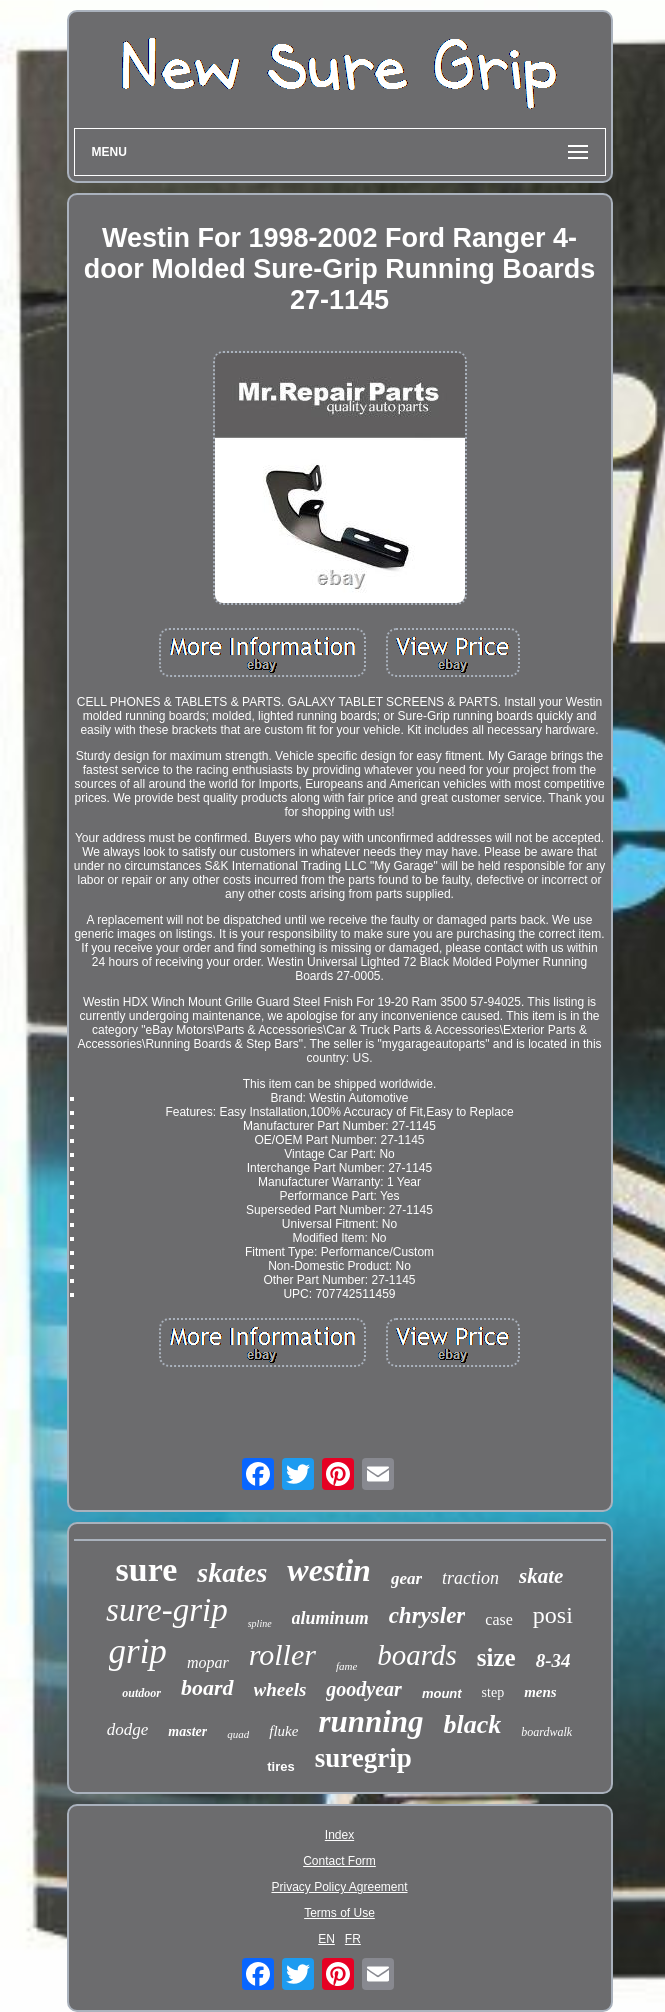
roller (282, 1654)
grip (138, 1651)
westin (329, 1570)
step (493, 1692)
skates (232, 1572)
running (370, 1721)
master (187, 1731)
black (473, 1724)
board (207, 1687)
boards (417, 1655)
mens (540, 1692)
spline (260, 1623)
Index (339, 1835)
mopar (208, 1662)
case (499, 1619)
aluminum (330, 1618)
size (496, 1657)
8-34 (553, 1660)
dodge (128, 1729)
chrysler (427, 1615)
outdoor (141, 1693)
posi (553, 1615)
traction (470, 1578)
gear (406, 1578)
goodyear (364, 1689)
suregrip (363, 1758)
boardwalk (546, 1732)
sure (147, 1569)
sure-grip (167, 1610)
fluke (283, 1731)
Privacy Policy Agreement (339, 1887)
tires (280, 1766)
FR (353, 1939)
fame (346, 1666)
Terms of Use (339, 1913)
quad (238, 1734)
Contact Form (339, 1861)
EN (326, 1939)
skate (541, 1576)
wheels (280, 1689)
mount (442, 1693)
